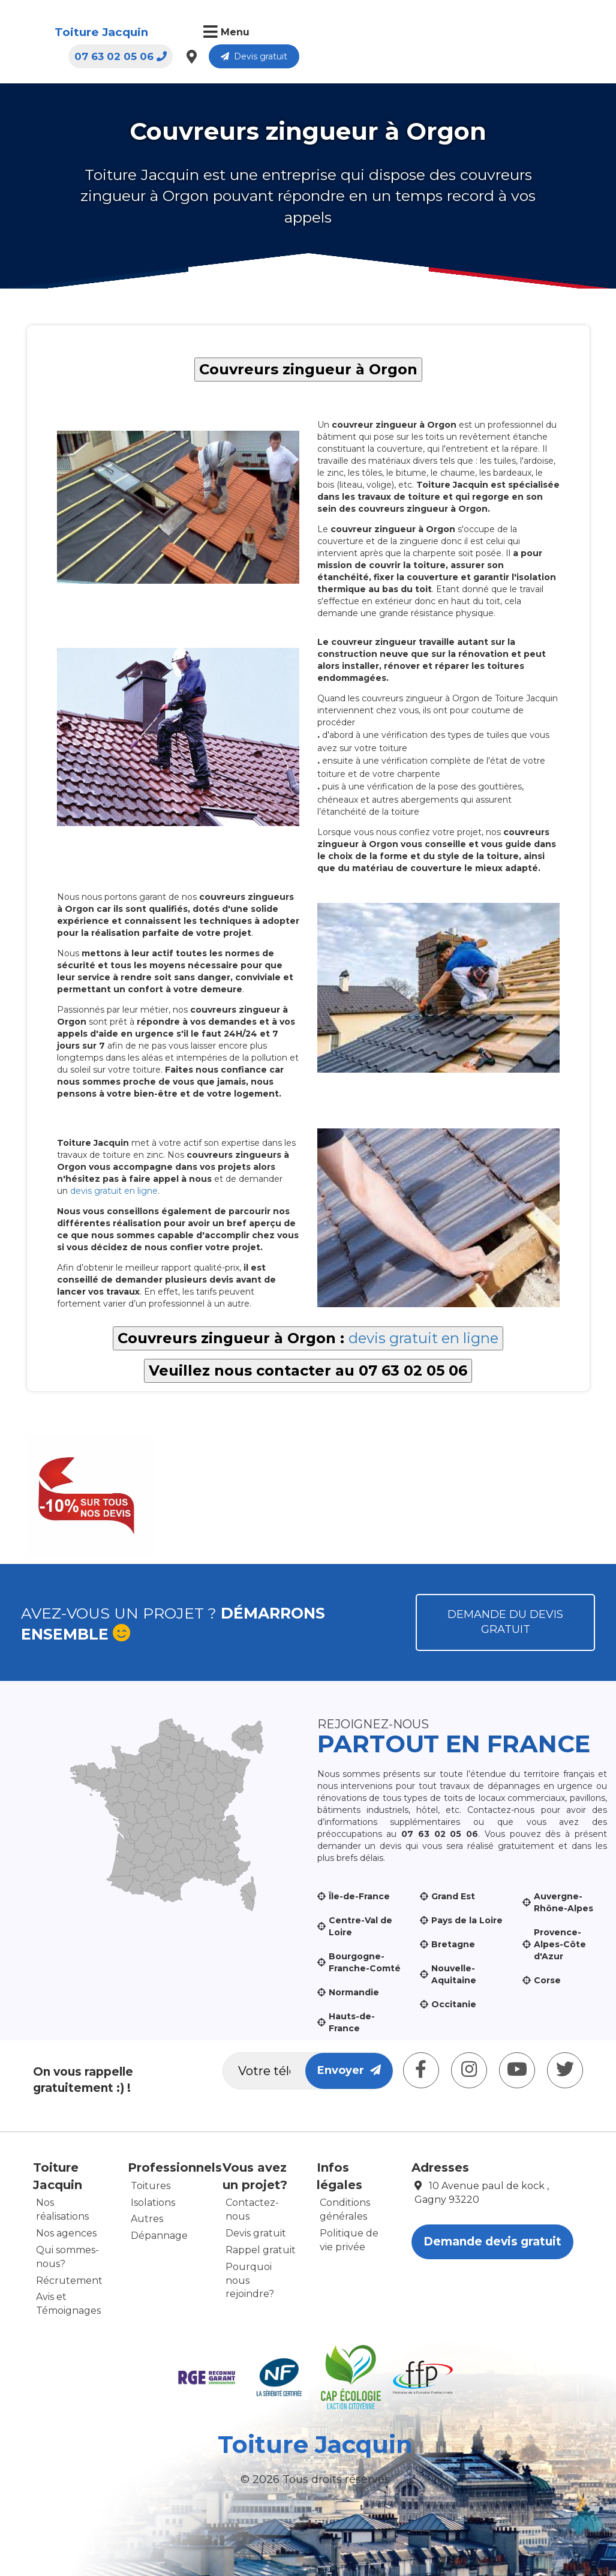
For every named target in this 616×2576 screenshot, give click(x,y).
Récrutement (69, 2280)
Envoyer (349, 2070)
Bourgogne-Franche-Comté (365, 1962)
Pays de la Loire (467, 1920)
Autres (147, 2218)
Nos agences (66, 2233)
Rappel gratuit (261, 2250)
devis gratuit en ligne (114, 1190)
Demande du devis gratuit (505, 1622)
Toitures (150, 2185)
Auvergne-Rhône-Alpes (563, 1902)
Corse (547, 1980)
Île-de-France (359, 1896)
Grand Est (453, 1896)
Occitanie (453, 2004)
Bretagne (453, 1944)
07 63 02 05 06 (413, 33)
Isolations (153, 2202)
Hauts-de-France (352, 2022)
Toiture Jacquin (88, 32)
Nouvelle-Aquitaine (453, 1974)
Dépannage (159, 2235)
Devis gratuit (546, 33)
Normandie (354, 1992)
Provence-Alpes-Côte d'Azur (560, 1944)
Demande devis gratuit (492, 2241)
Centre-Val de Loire (360, 1926)
